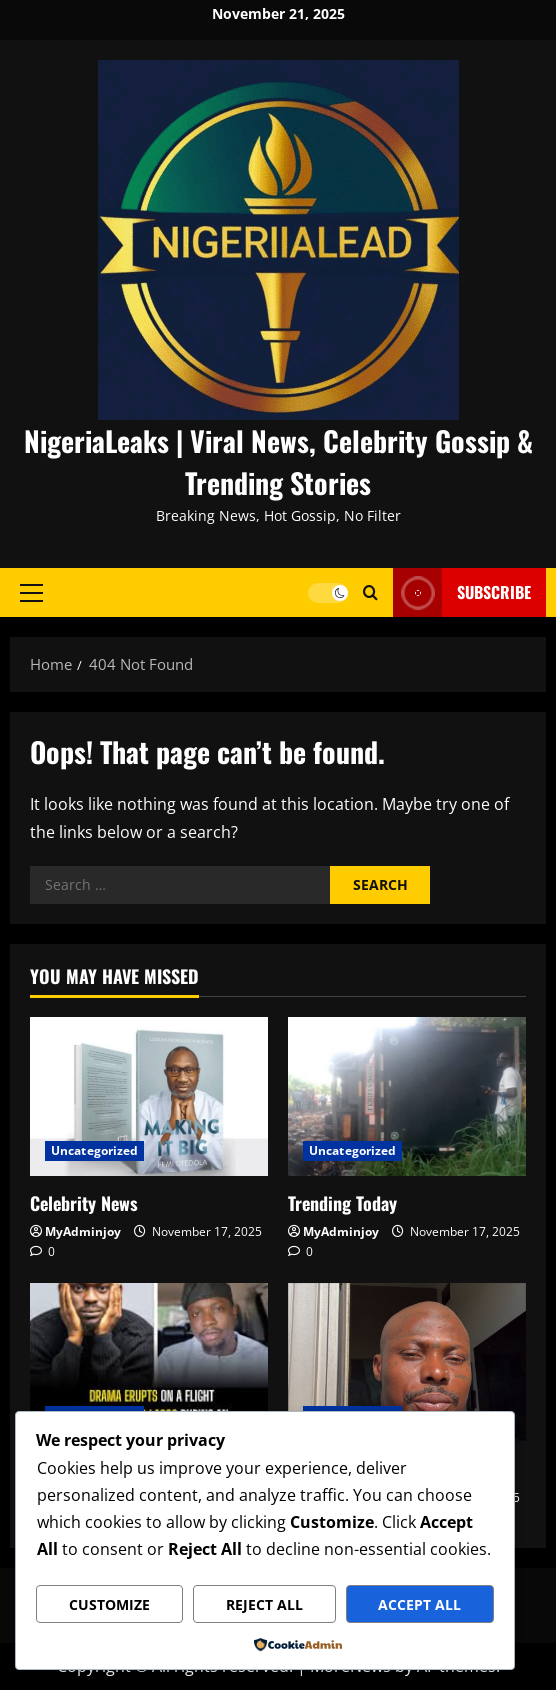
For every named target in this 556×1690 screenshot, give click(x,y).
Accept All (419, 1604)
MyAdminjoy (83, 1231)
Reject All (264, 1604)
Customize (109, 1604)
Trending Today (342, 1203)
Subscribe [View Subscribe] (462, 592)
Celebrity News (84, 1203)
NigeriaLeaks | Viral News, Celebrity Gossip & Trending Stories (278, 461)
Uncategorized (94, 1150)
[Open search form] (370, 592)
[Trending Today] (407, 1096)
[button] (31, 592)
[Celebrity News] (149, 1096)
